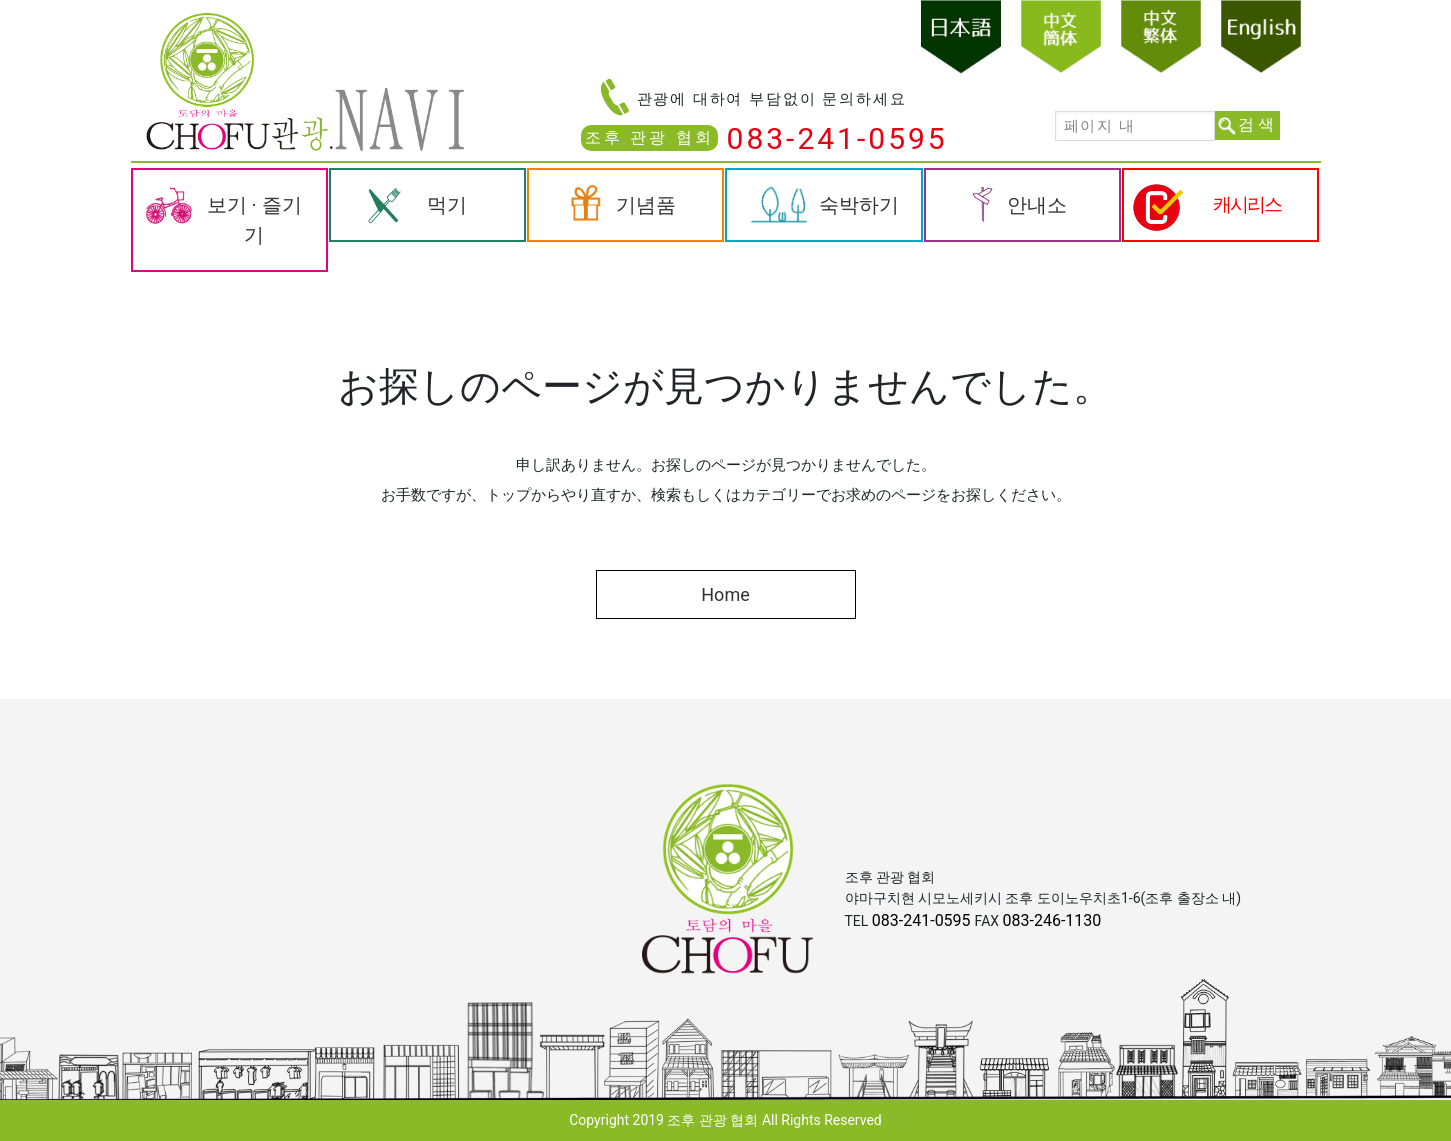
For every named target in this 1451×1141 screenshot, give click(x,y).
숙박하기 (859, 205)
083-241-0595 (837, 138)
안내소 (1037, 205)
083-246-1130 (1052, 920)
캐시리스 (1247, 204)
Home (725, 594)
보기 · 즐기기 (254, 220)
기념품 (646, 205)
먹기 (447, 205)
